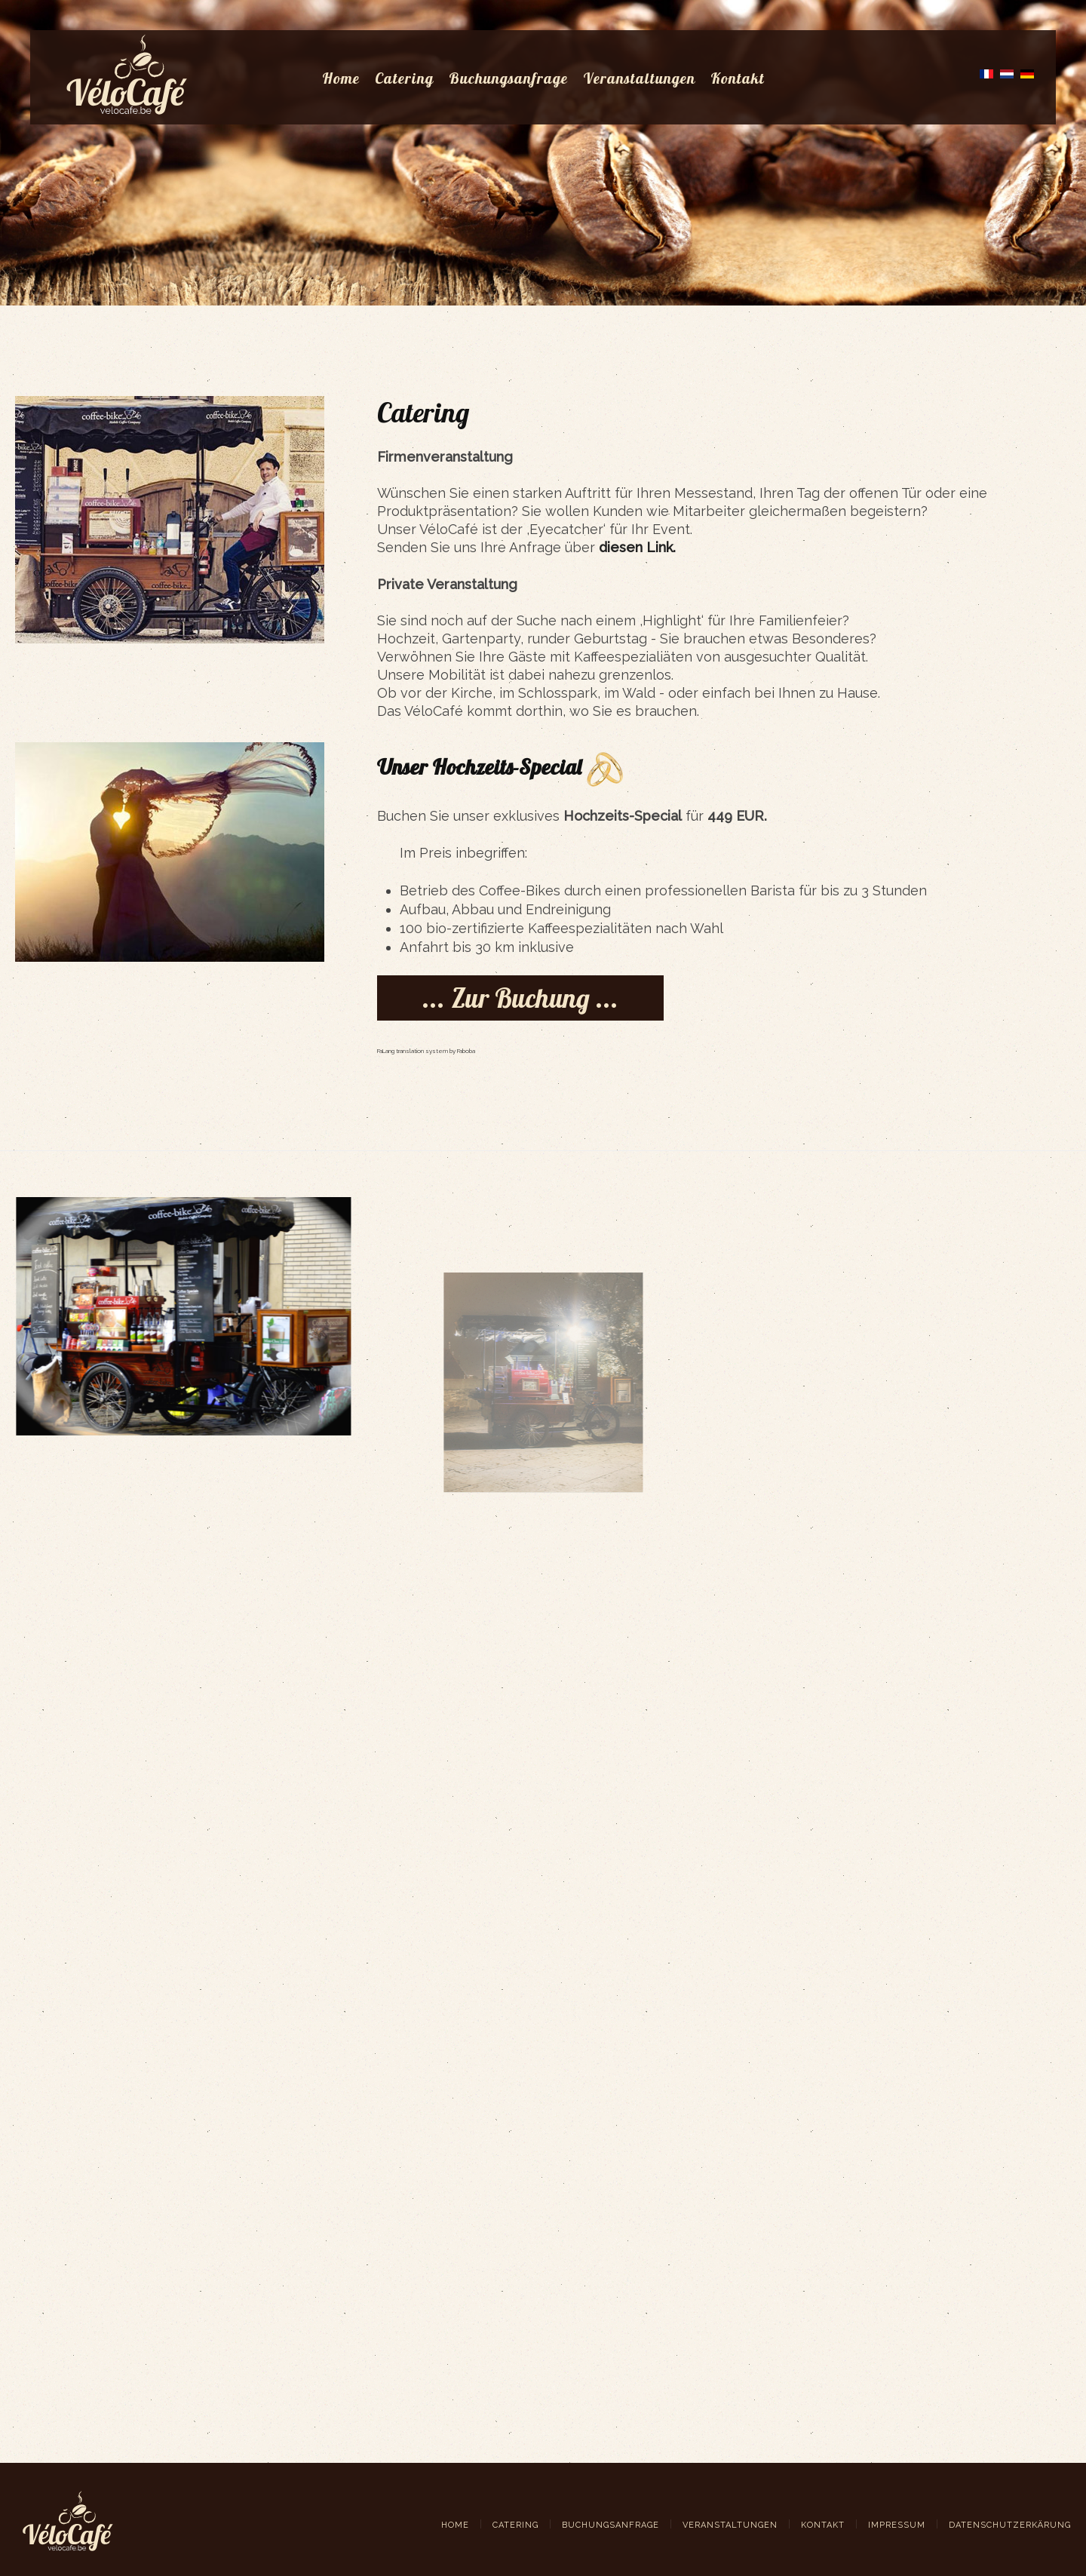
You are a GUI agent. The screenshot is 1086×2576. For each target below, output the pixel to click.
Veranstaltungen (639, 78)
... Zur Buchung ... (520, 998)
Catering (404, 78)
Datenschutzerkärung (1010, 2525)
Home (341, 78)
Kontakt (737, 78)
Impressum (896, 2525)
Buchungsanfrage (508, 78)
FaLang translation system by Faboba (426, 1051)
